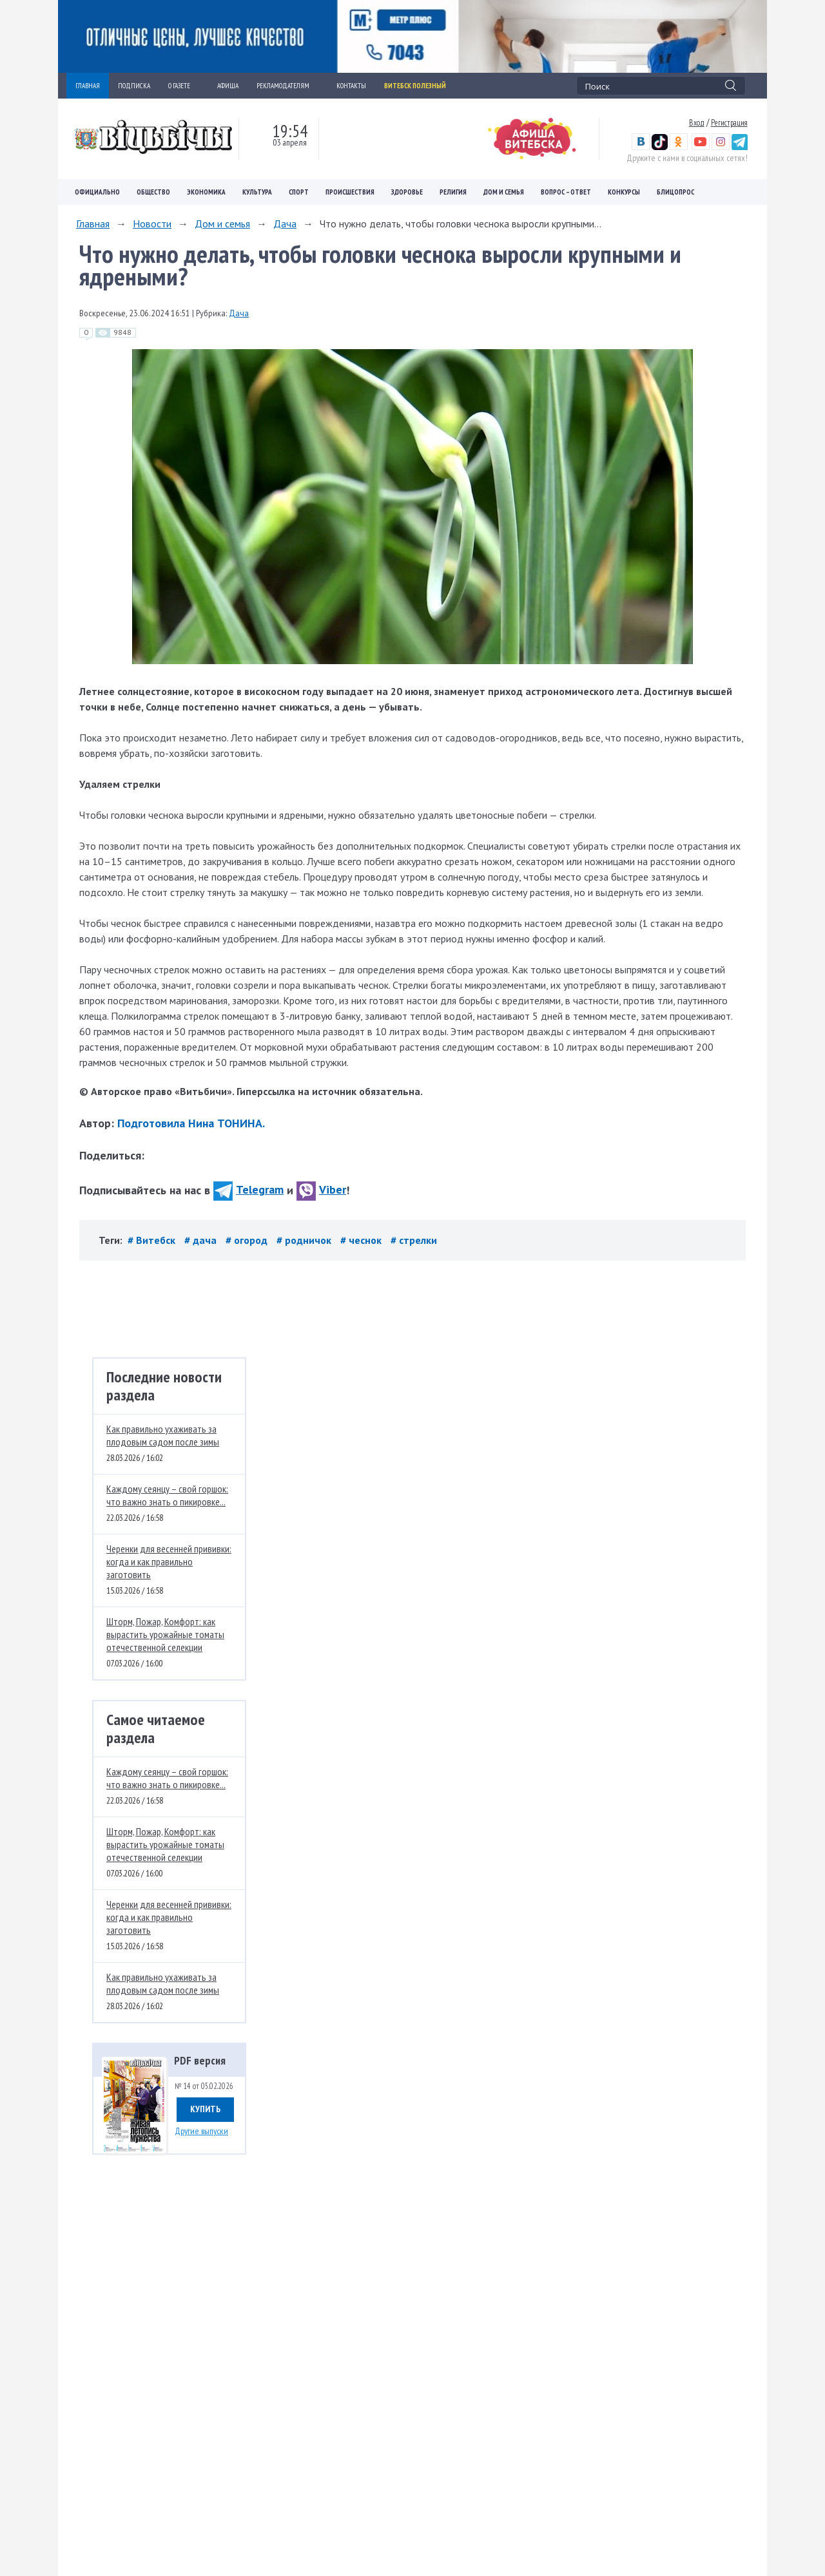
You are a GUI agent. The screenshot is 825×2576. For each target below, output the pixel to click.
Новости (152, 223)
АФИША (227, 85)
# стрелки (414, 1240)
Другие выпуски (201, 2131)
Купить (205, 2109)
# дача (201, 1240)
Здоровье (407, 191)
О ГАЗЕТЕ (183, 85)
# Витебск (153, 1240)
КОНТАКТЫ (351, 85)
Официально (97, 191)
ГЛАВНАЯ (87, 85)
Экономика (206, 191)
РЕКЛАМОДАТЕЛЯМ (287, 85)
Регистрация (729, 122)
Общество (153, 191)
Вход (696, 122)
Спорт (299, 191)
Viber (321, 1189)
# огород (248, 1240)
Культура (257, 191)
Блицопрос (675, 191)
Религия (453, 191)
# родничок (305, 1240)
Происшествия (349, 191)
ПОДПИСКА (134, 85)
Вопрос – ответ (566, 191)
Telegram (248, 1189)
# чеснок (362, 1240)
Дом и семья (503, 191)
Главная (93, 223)
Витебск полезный (415, 85)
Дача (284, 223)
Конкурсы (624, 191)
